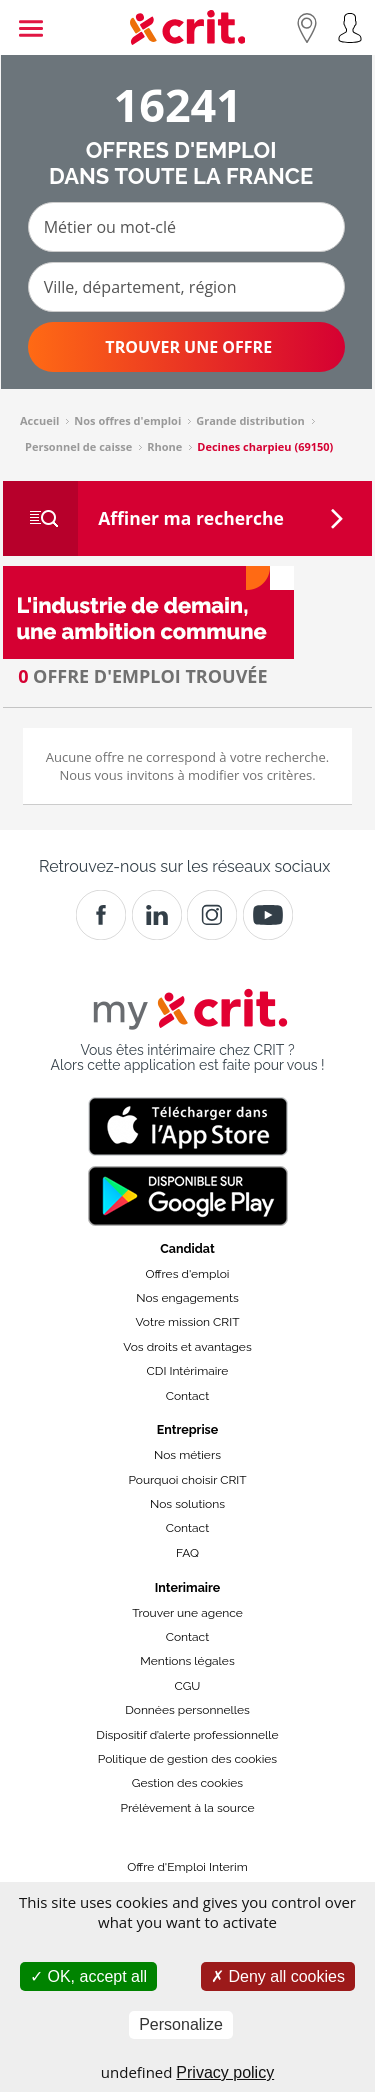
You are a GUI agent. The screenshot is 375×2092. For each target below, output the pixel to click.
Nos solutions (187, 1504)
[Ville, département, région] (186, 287)
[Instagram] (212, 915)
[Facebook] (101, 915)
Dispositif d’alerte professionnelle (187, 1735)
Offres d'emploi (188, 1274)
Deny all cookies (278, 1976)
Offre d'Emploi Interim (187, 1867)
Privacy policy (225, 2072)
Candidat (187, 1248)
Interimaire (187, 1587)
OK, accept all (88, 1976)
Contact (187, 1396)
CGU (188, 1686)
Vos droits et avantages (187, 1347)
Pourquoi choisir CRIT (187, 1480)
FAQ (187, 1553)
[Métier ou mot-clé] (186, 227)
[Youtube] (268, 915)
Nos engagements (187, 1298)
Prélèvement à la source (187, 1808)
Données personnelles (187, 1710)
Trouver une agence (187, 1613)
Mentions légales (187, 1661)
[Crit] (157, 915)
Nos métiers (187, 1455)
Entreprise (188, 1429)
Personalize (181, 2024)
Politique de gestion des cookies (187, 1759)
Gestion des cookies (187, 1783)
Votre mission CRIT (188, 1322)
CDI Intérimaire (188, 1371)
